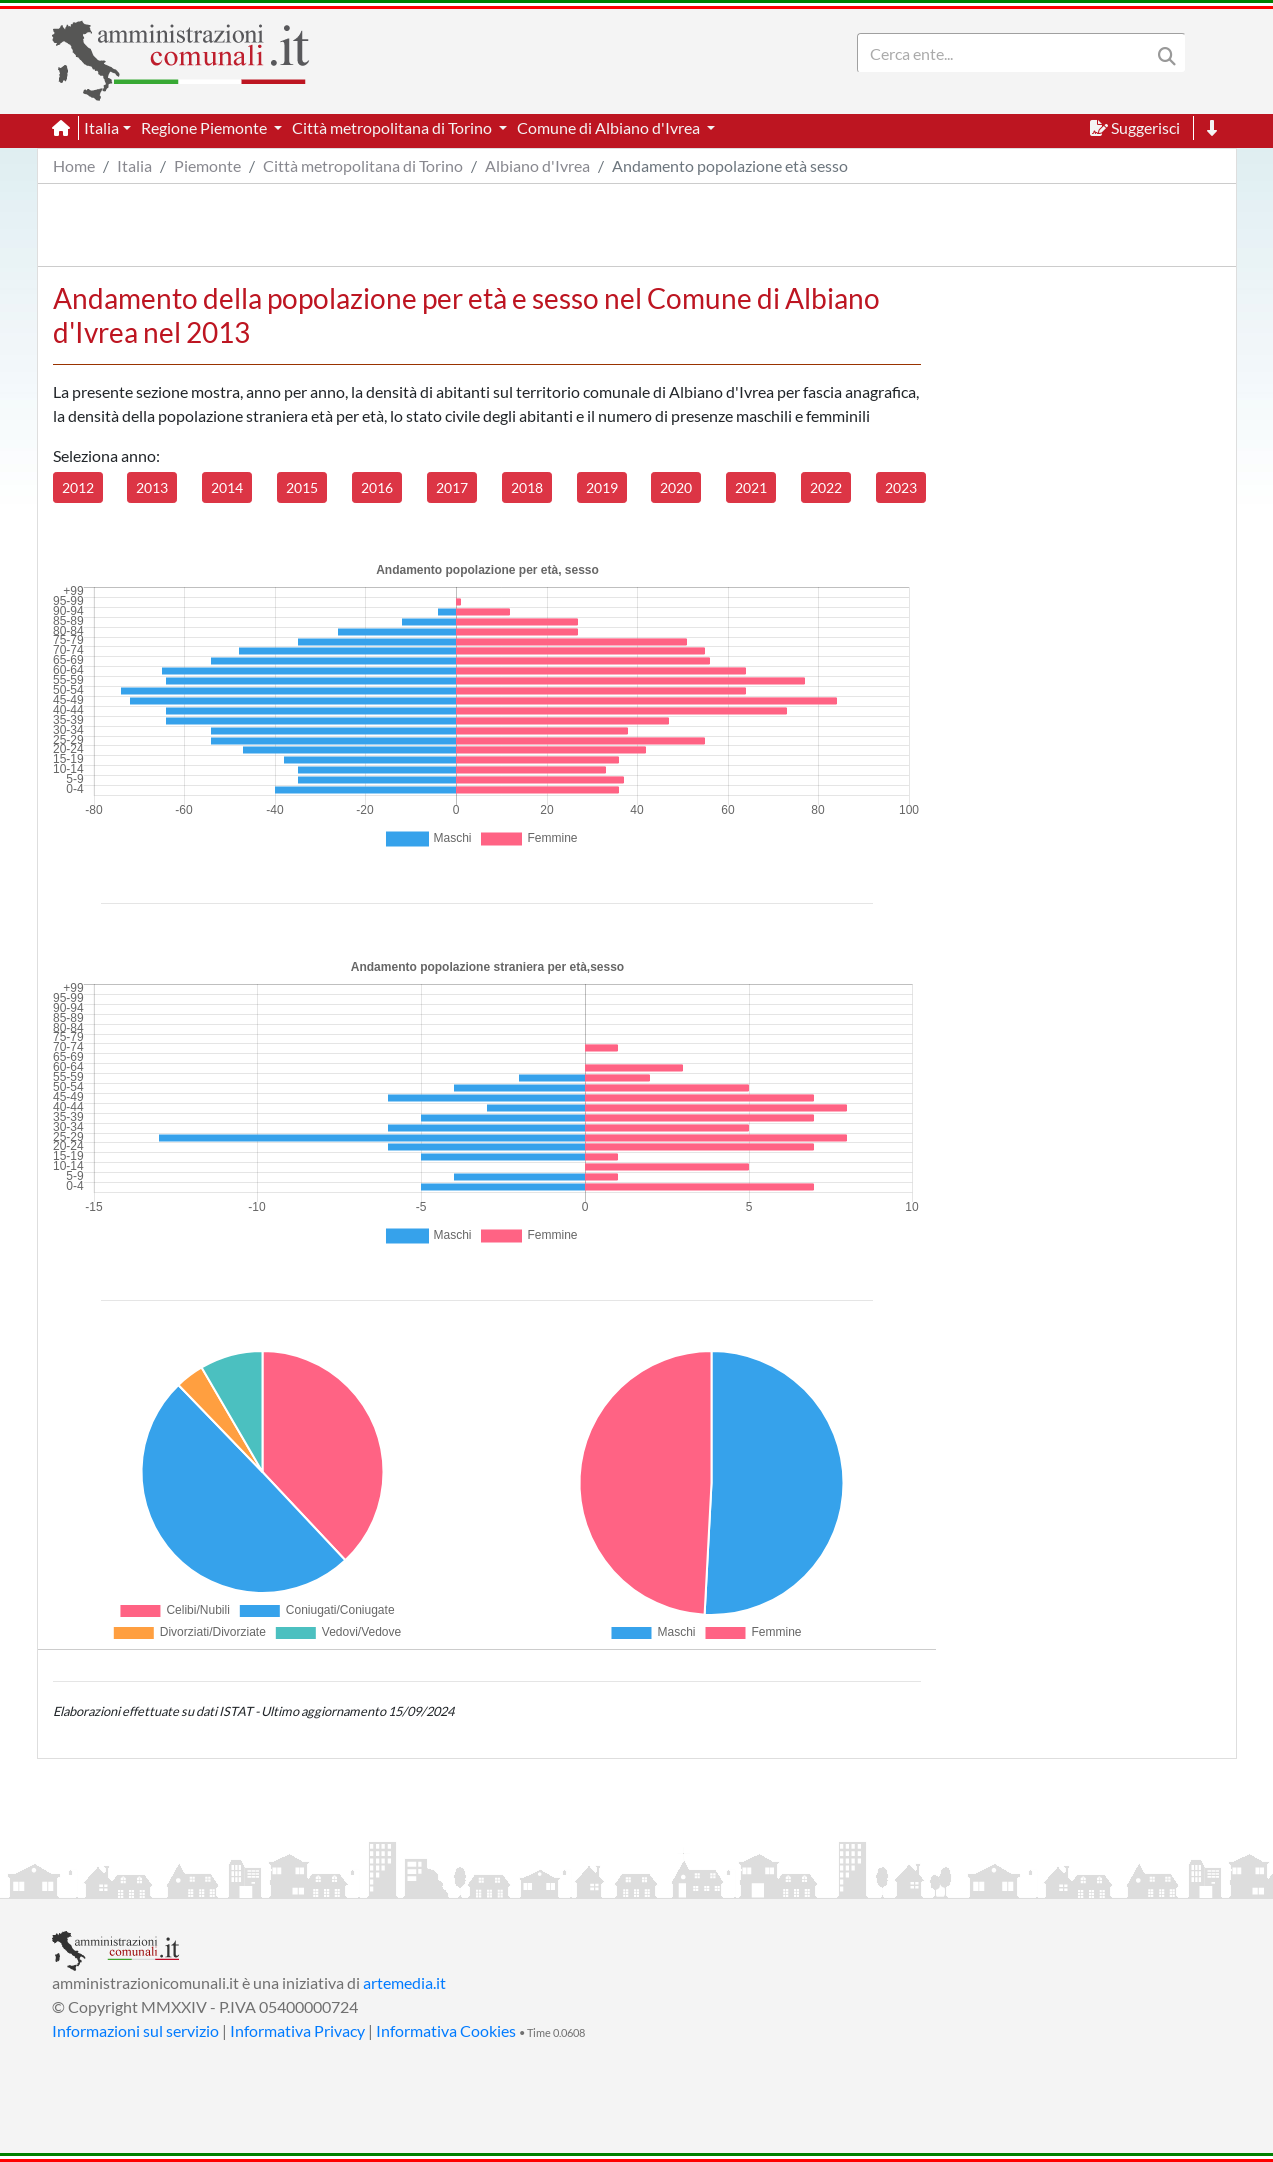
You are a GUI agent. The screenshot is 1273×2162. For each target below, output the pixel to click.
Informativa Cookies (446, 2030)
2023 (901, 487)
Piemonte (207, 165)
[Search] (1008, 53)
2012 (78, 487)
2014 (227, 487)
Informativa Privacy (297, 2030)
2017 (452, 487)
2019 (602, 487)
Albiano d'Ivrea (537, 165)
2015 (302, 487)
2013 (152, 487)
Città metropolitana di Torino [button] (393, 127)
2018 (527, 487)
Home (74, 165)
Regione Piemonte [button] (205, 127)
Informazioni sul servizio (135, 2030)
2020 (676, 487)
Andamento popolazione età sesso (730, 165)
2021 (751, 487)
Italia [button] (101, 127)
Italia (134, 165)
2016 (377, 487)
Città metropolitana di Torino (363, 165)
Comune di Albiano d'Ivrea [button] (610, 127)
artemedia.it (404, 1982)
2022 (826, 487)
